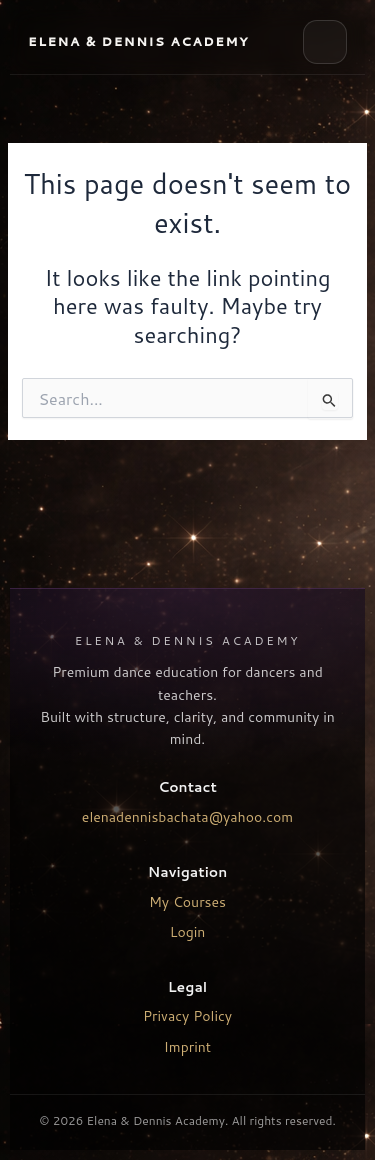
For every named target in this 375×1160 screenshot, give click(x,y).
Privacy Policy (187, 1016)
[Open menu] (325, 42)
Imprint (187, 1047)
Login (188, 932)
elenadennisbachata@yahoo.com (187, 817)
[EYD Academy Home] (138, 42)
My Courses (187, 902)
